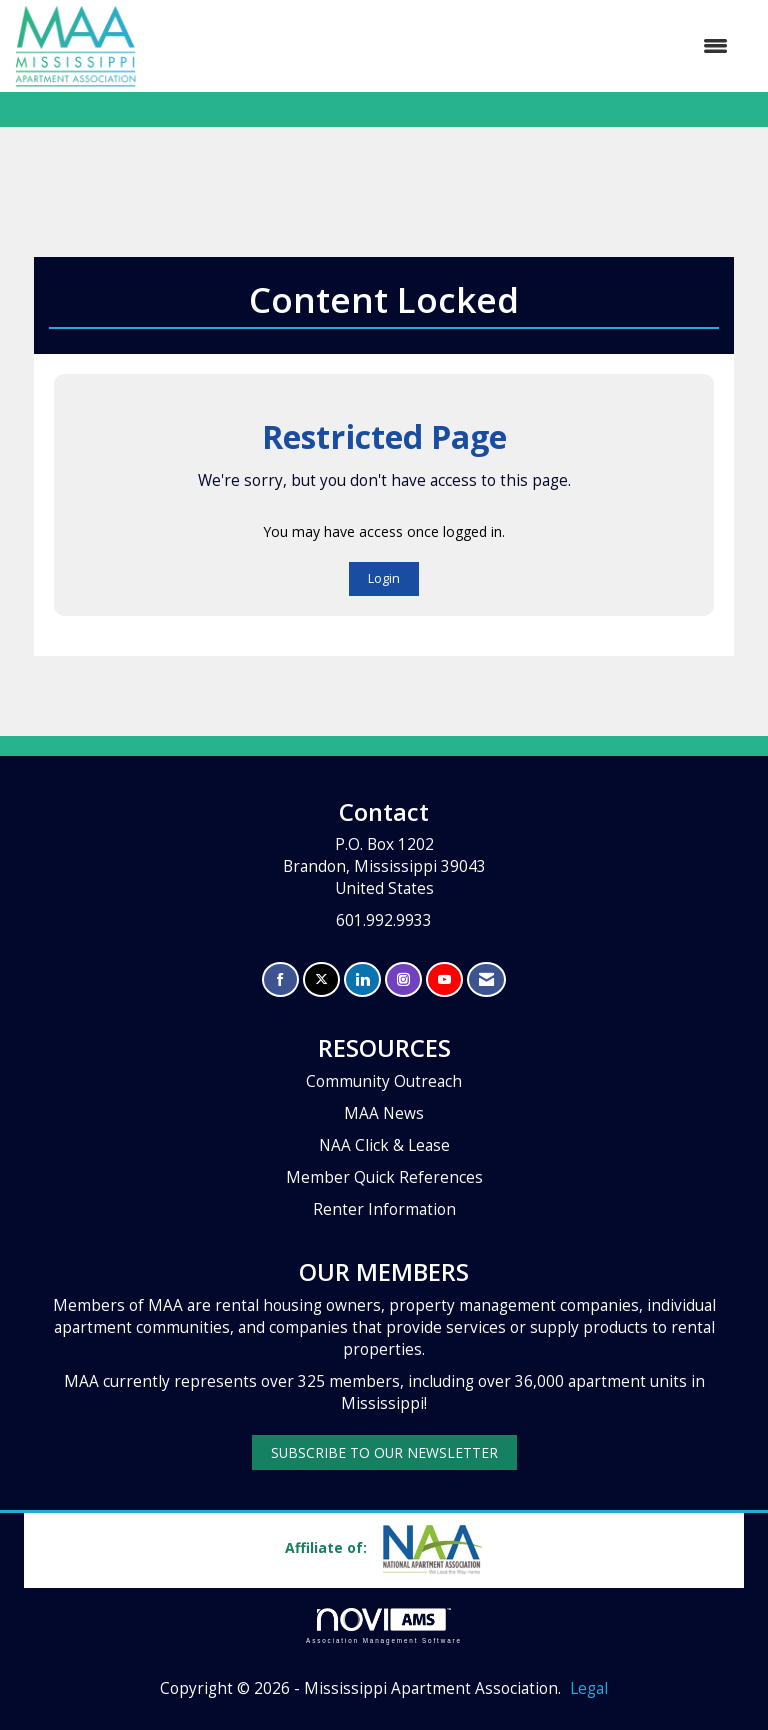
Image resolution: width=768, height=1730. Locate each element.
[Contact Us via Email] (486, 979)
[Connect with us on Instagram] (403, 979)
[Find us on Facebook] (280, 979)
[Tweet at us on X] (321, 979)
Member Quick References (384, 1177)
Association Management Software (384, 1625)
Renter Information (384, 1209)
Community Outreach (384, 1081)
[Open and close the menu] (442, 46)
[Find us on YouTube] (444, 979)
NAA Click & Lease (384, 1145)
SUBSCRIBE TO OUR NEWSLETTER (384, 1452)
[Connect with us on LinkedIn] (362, 979)
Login (384, 578)
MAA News (384, 1113)
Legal (589, 1688)
